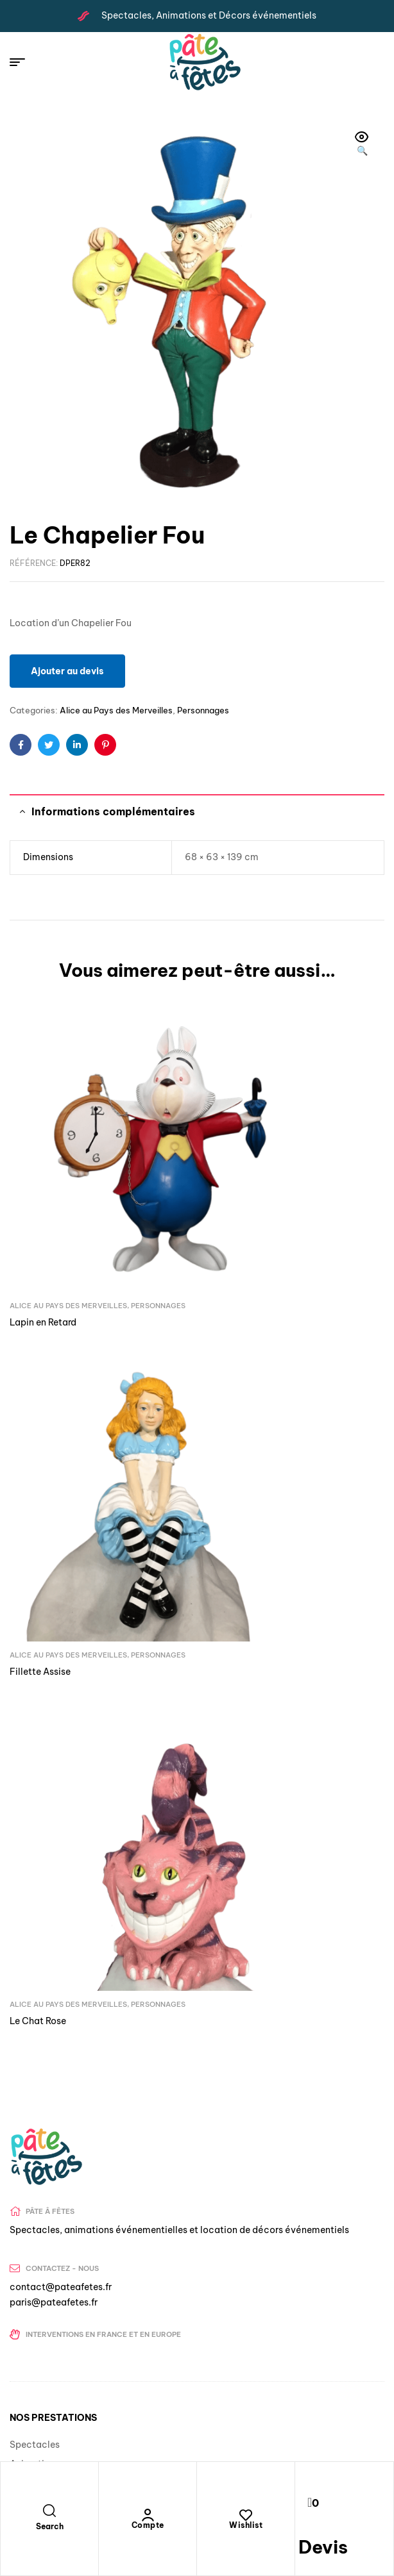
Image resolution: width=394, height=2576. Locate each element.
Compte (148, 2525)
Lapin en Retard (43, 1209)
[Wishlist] (245, 2515)
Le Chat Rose (38, 1444)
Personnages (203, 710)
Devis (323, 2547)
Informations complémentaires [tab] (113, 811)
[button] (362, 145)
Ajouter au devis (67, 671)
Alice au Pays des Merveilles (116, 710)
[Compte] (147, 2515)
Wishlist (245, 2525)
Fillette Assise (237, 1209)
